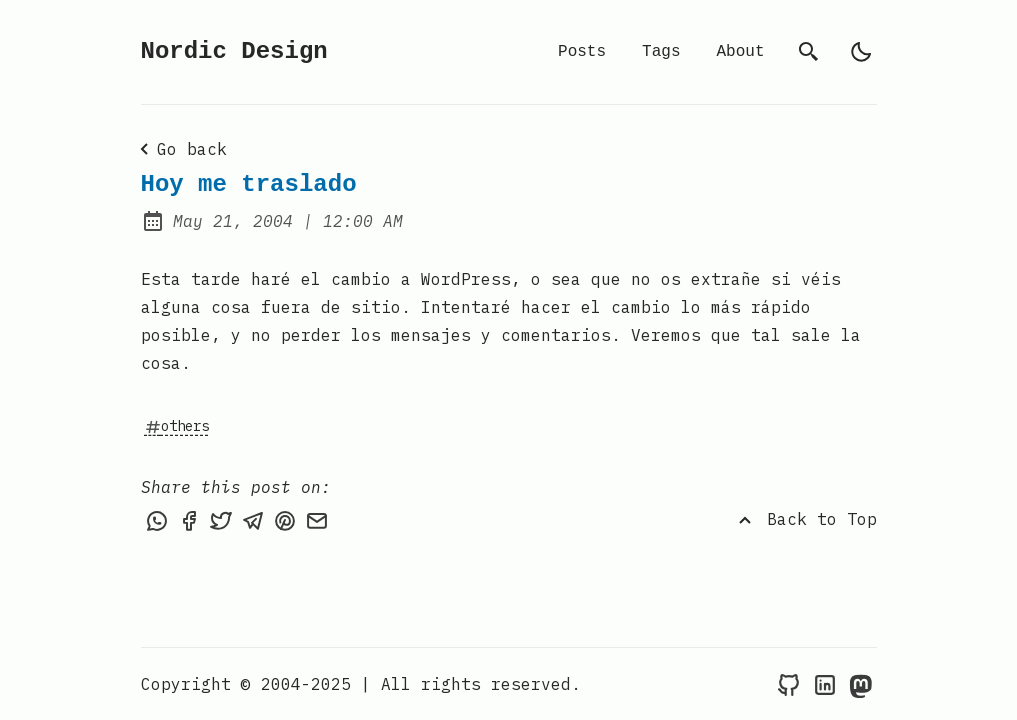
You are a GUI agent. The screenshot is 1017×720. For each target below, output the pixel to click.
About (740, 52)
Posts (582, 52)
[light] (861, 52)
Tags (661, 52)
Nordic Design (234, 51)
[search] (809, 52)
